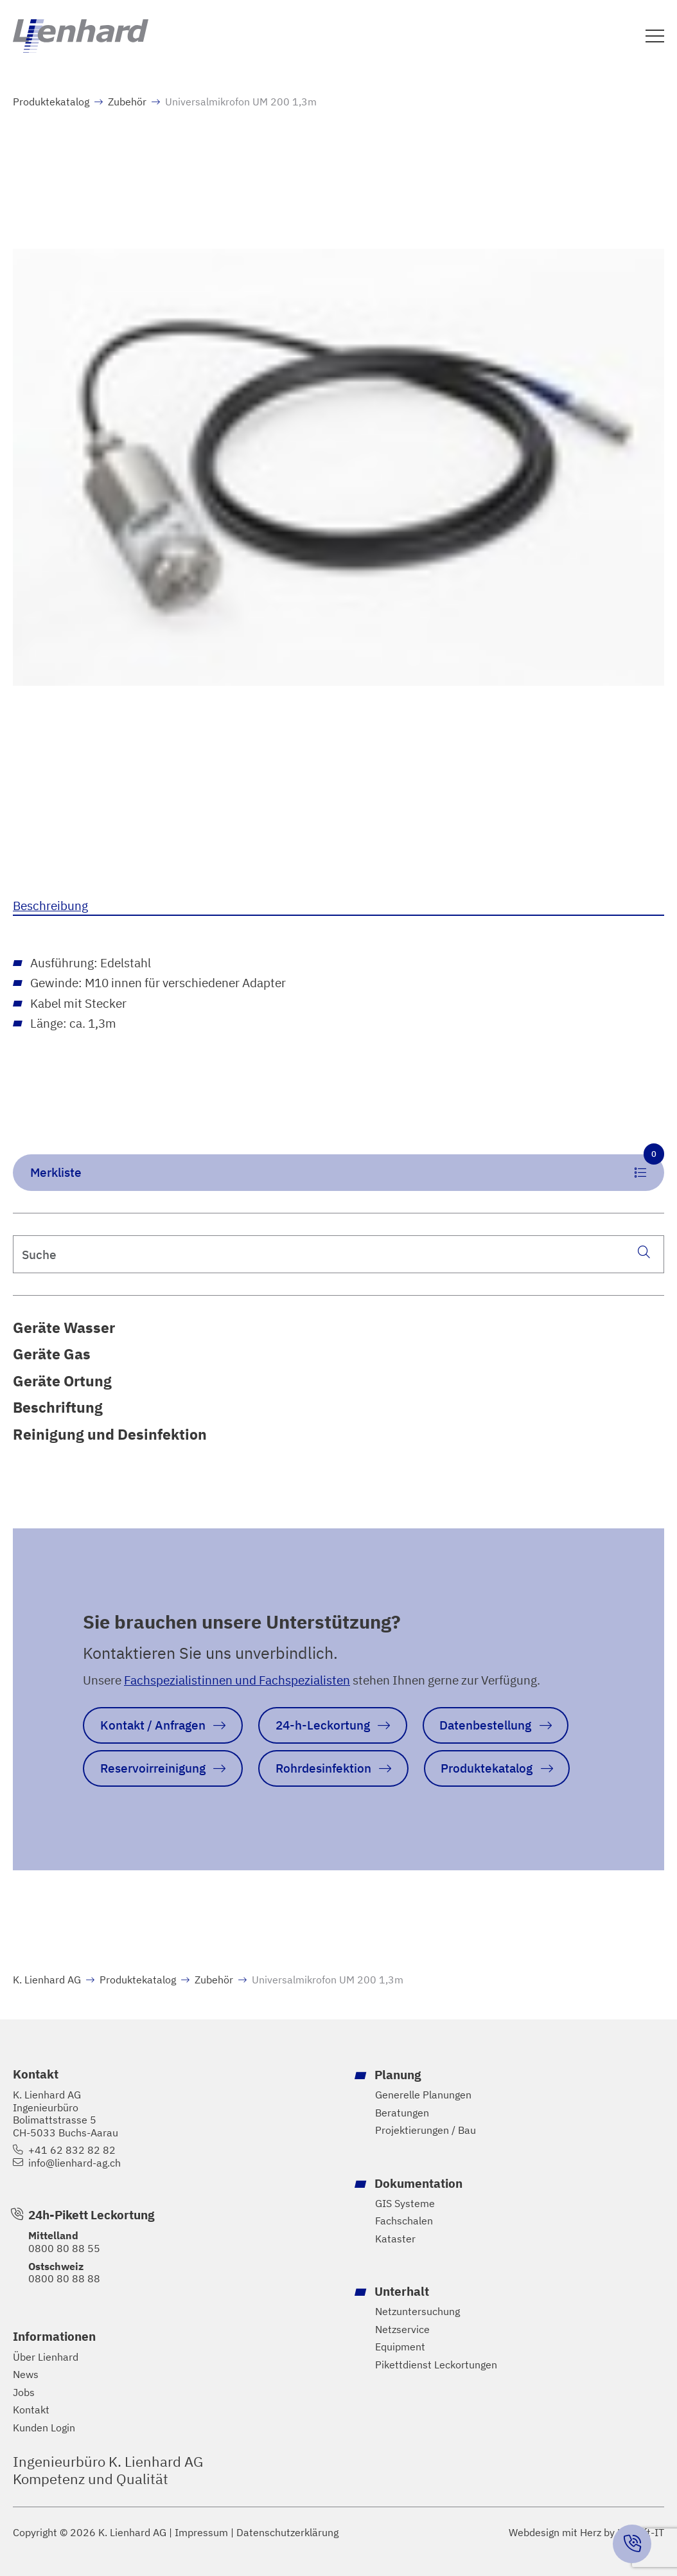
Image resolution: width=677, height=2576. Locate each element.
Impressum (201, 2533)
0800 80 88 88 (64, 2278)
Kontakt (31, 2410)
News (26, 2374)
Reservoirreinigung (153, 1768)
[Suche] (644, 1251)
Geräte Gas (52, 1354)
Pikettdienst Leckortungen (436, 2365)
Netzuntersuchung (417, 2311)
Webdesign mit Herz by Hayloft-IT (586, 2532)
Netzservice (402, 2329)
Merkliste (347, 1167)
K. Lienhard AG (47, 1979)
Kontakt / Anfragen (153, 1725)
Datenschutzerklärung (287, 2533)
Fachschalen (404, 2221)
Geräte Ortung (62, 1381)
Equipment (400, 2347)
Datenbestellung (485, 1725)
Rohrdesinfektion (323, 1768)
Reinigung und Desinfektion (110, 1434)
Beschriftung (58, 1407)
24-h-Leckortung (323, 1725)
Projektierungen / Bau (425, 2130)
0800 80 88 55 (64, 2248)
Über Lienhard (45, 2357)
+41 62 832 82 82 (72, 2150)
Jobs (24, 2392)
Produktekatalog (51, 101)
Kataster (395, 2239)
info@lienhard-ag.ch (74, 2163)
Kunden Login (44, 2428)
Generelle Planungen (423, 2095)
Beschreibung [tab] (50, 905)
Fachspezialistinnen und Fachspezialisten (237, 1680)
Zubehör (127, 101)
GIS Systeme (405, 2203)
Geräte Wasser (64, 1327)
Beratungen (402, 2112)
